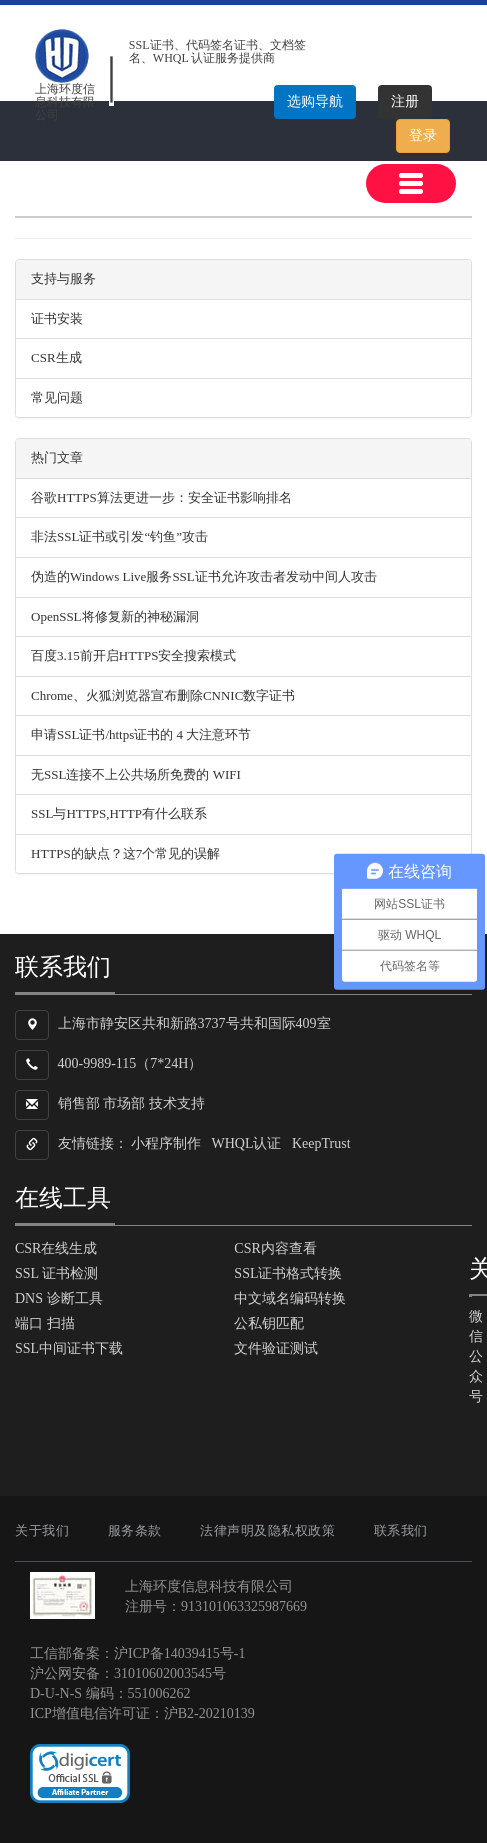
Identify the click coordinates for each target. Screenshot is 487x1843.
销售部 (79, 1104)
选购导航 (315, 101)
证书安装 (57, 318)
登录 (423, 135)
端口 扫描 (45, 1323)
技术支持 (177, 1104)
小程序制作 (166, 1144)
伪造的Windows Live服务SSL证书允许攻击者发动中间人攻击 (204, 576)
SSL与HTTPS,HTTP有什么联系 (119, 813)
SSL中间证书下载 (69, 1348)
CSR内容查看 (275, 1248)
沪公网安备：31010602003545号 (128, 1673)
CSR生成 (56, 357)
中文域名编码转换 (290, 1298)
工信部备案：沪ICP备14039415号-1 (137, 1653)
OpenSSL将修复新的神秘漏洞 (115, 616)
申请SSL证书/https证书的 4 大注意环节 (141, 734)
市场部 (124, 1104)
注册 (405, 101)
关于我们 (42, 1530)
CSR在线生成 (56, 1248)
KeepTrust (321, 1144)
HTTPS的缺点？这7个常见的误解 (125, 853)
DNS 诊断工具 (59, 1298)
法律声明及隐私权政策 (267, 1530)
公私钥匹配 (269, 1323)
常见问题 (57, 397)
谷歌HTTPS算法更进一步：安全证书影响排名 (161, 497)
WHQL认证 (247, 1144)
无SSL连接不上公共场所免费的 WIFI (136, 774)
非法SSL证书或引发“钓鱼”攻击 (119, 536)
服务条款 (135, 1530)
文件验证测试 (276, 1348)
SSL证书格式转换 (288, 1273)
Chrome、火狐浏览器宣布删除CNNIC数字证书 (163, 695)
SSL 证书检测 (56, 1273)
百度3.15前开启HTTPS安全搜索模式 (133, 655)
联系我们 (401, 1530)
